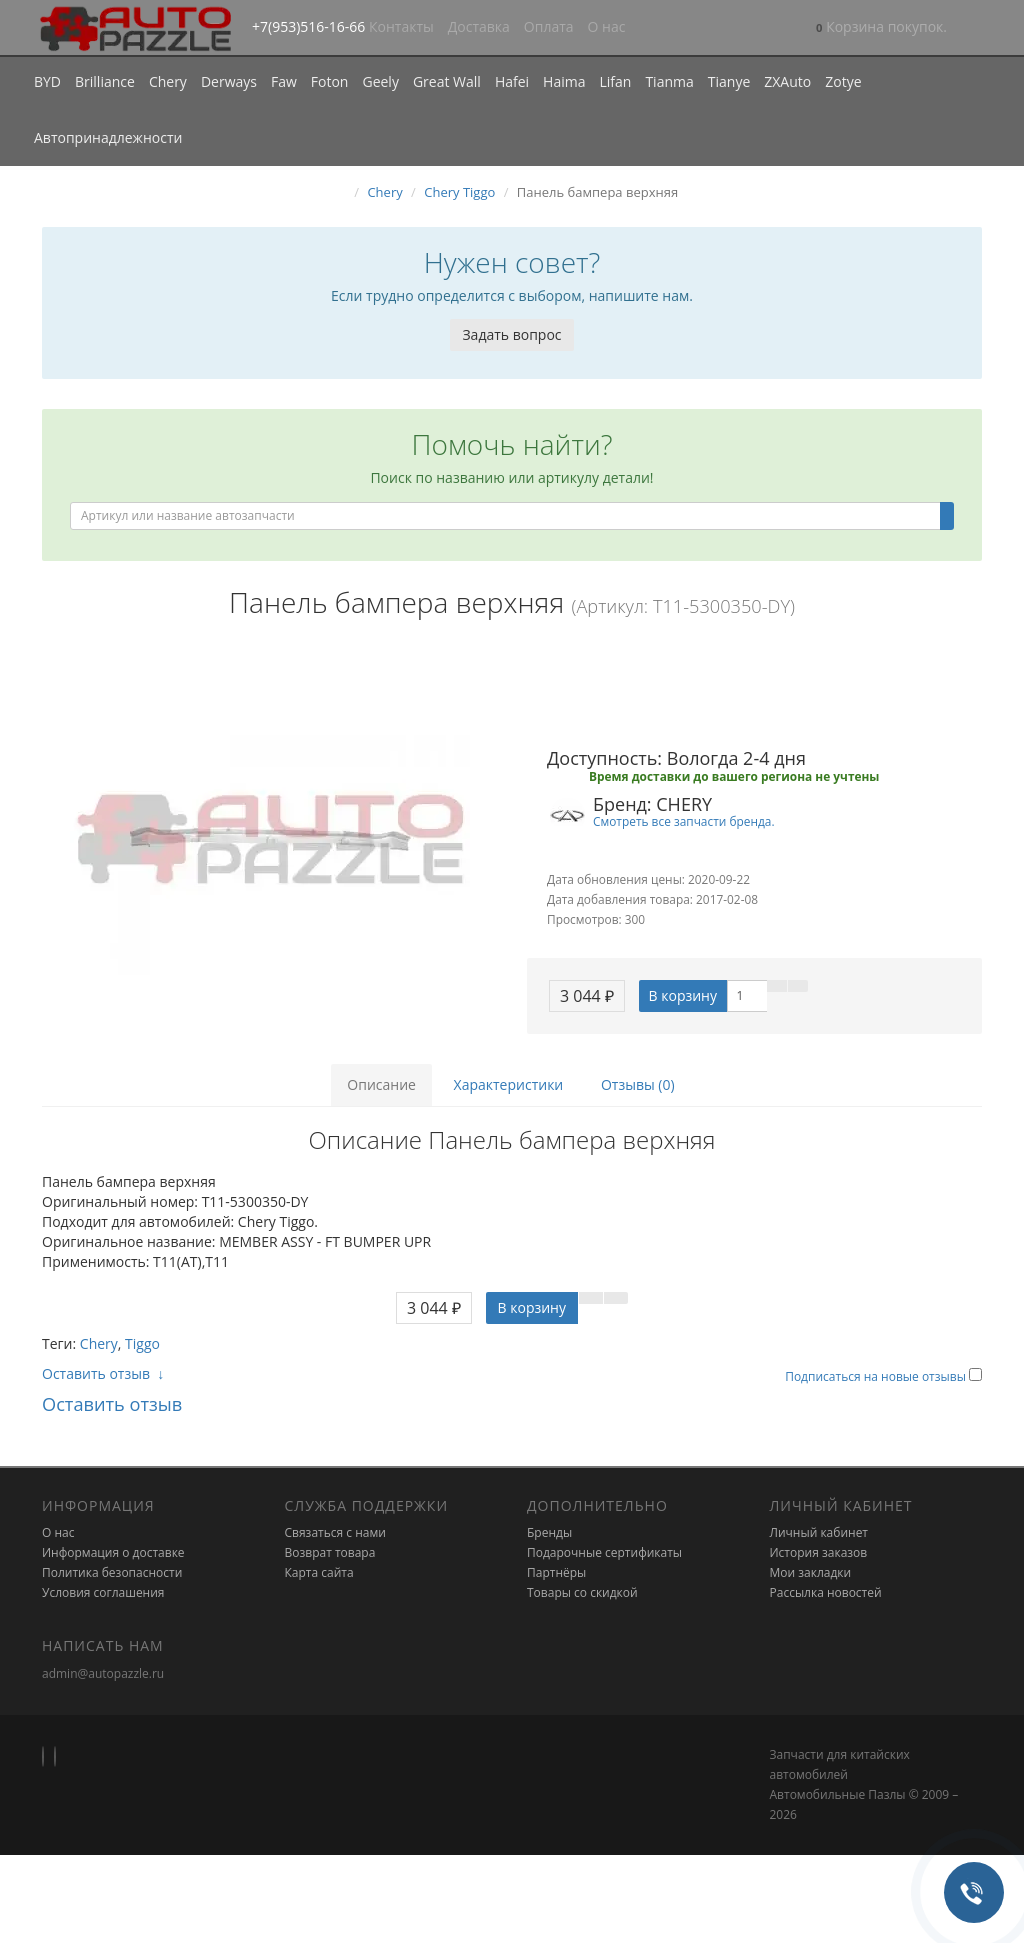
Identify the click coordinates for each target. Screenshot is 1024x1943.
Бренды (549, 1532)
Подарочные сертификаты (604, 1552)
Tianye (729, 81)
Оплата (549, 26)
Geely (380, 81)
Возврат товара (330, 1552)
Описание (381, 1084)
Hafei (512, 81)
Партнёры (556, 1572)
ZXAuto (787, 81)
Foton (330, 81)
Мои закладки (811, 1572)
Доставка (479, 26)
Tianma (669, 81)
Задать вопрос (511, 334)
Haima (564, 81)
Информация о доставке (113, 1552)
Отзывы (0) (638, 1084)
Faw (284, 81)
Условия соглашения (103, 1592)
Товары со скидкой (582, 1592)
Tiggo (142, 1343)
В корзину (683, 995)
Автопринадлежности (108, 137)
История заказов (819, 1552)
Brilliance (105, 81)
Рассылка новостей (826, 1592)
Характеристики (509, 1084)
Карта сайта (319, 1572)
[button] (881, 28)
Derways (229, 81)
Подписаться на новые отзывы (877, 1376)
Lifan (615, 81)
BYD (47, 81)
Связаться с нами (335, 1532)
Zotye (843, 81)
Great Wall (447, 81)
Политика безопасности (112, 1572)
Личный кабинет (819, 1532)
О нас (607, 26)
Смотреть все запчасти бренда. (684, 821)
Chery (168, 81)
